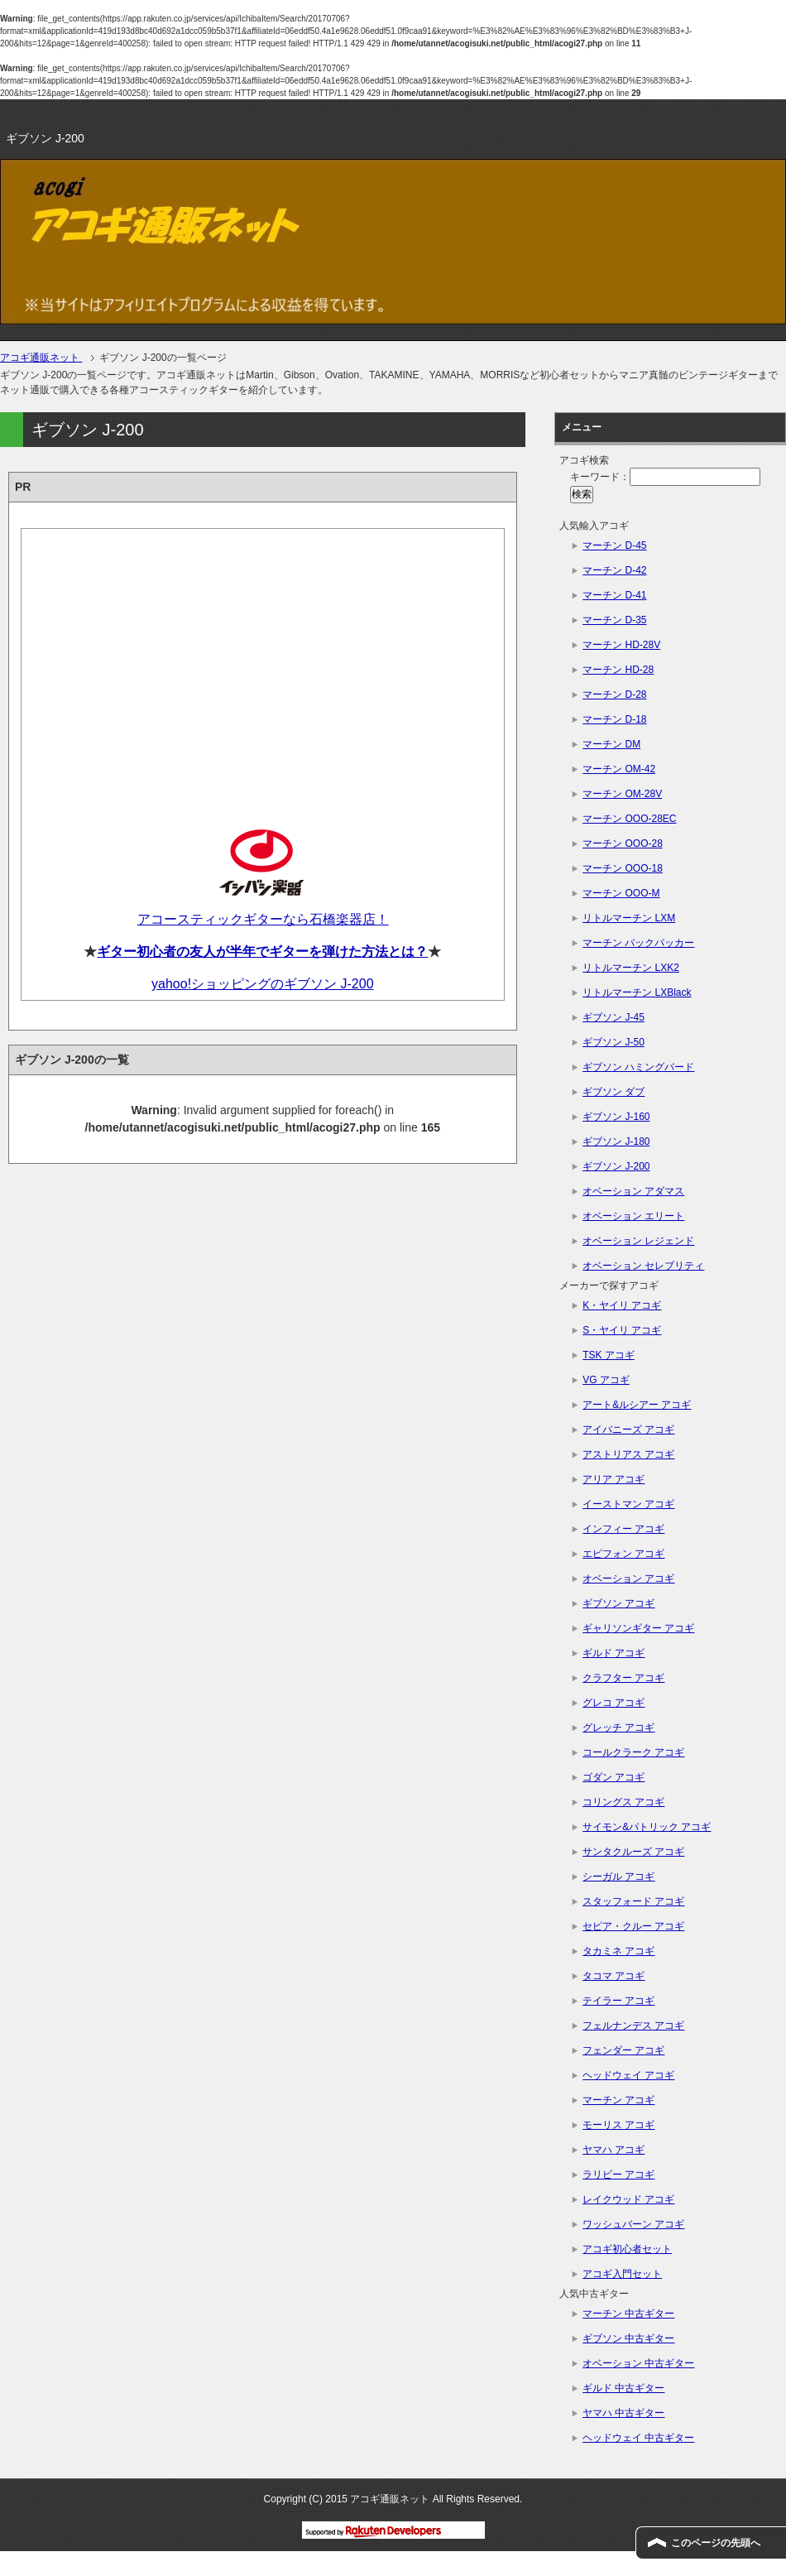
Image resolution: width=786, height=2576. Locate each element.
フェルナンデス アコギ (633, 2025)
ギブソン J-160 (615, 1116)
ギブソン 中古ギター (628, 2338)
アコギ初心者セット (627, 2249)
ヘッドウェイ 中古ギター (638, 2438)
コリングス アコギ (623, 1802)
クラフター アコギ (623, 1678)
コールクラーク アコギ (633, 1752)
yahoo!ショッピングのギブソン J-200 (262, 984)
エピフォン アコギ (623, 1554)
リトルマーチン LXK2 (630, 967)
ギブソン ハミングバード (638, 1067)
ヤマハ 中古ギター (623, 2413)
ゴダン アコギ (613, 1777)
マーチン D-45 (614, 545)
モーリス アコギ (618, 2125)
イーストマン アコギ (628, 1504)
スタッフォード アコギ (633, 1901)
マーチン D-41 (614, 595)
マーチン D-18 (614, 719)
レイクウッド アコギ (628, 2199)
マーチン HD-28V (621, 645)
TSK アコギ (608, 1355)
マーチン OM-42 (618, 769)
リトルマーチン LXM (628, 918)
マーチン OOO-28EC (629, 818)
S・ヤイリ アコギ (621, 1330)
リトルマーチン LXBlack (636, 992)
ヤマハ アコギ (613, 2149)
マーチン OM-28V (622, 794)
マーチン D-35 (614, 620)
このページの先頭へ (715, 2543)
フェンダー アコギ (623, 2050)
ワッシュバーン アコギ (633, 2224)
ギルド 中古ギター (623, 2388)
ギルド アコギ (613, 1653)
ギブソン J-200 (615, 1166)
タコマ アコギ (613, 1976)
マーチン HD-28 (618, 669)
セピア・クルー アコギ (633, 1926)
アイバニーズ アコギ (628, 1429)
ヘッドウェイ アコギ (628, 2075)
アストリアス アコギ (628, 1454)
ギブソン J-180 (615, 1141)
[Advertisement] (262, 666)
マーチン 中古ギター (628, 2313)
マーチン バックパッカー (638, 943)
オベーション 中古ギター (638, 2363)
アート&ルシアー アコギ (636, 1405)
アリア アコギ (613, 1479)
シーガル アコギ (618, 1876)
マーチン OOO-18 (622, 868)
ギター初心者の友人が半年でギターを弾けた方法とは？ (262, 951)
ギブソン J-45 (613, 1017)
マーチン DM (611, 744)
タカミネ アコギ (618, 1951)
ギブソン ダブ (613, 1092)
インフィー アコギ (623, 1529)
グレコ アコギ (613, 1703)
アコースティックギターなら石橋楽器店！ (263, 919)
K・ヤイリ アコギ (621, 1305)
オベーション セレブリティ (643, 1265)
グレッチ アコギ (618, 1727)
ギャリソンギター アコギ (638, 1628)
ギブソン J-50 (613, 1042)
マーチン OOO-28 (622, 843)
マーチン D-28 (614, 694)
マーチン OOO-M (620, 893)
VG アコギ (606, 1380)
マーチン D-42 (614, 570)
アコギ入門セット (622, 2274)
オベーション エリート (633, 1216)
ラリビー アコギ (618, 2174)
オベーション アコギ (628, 1578)
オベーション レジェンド (638, 1241)
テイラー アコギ (618, 2000)
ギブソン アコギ (618, 1603)
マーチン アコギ (618, 2100)
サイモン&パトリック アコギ (646, 1827)
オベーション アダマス (633, 1191)
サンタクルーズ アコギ (633, 1852)
